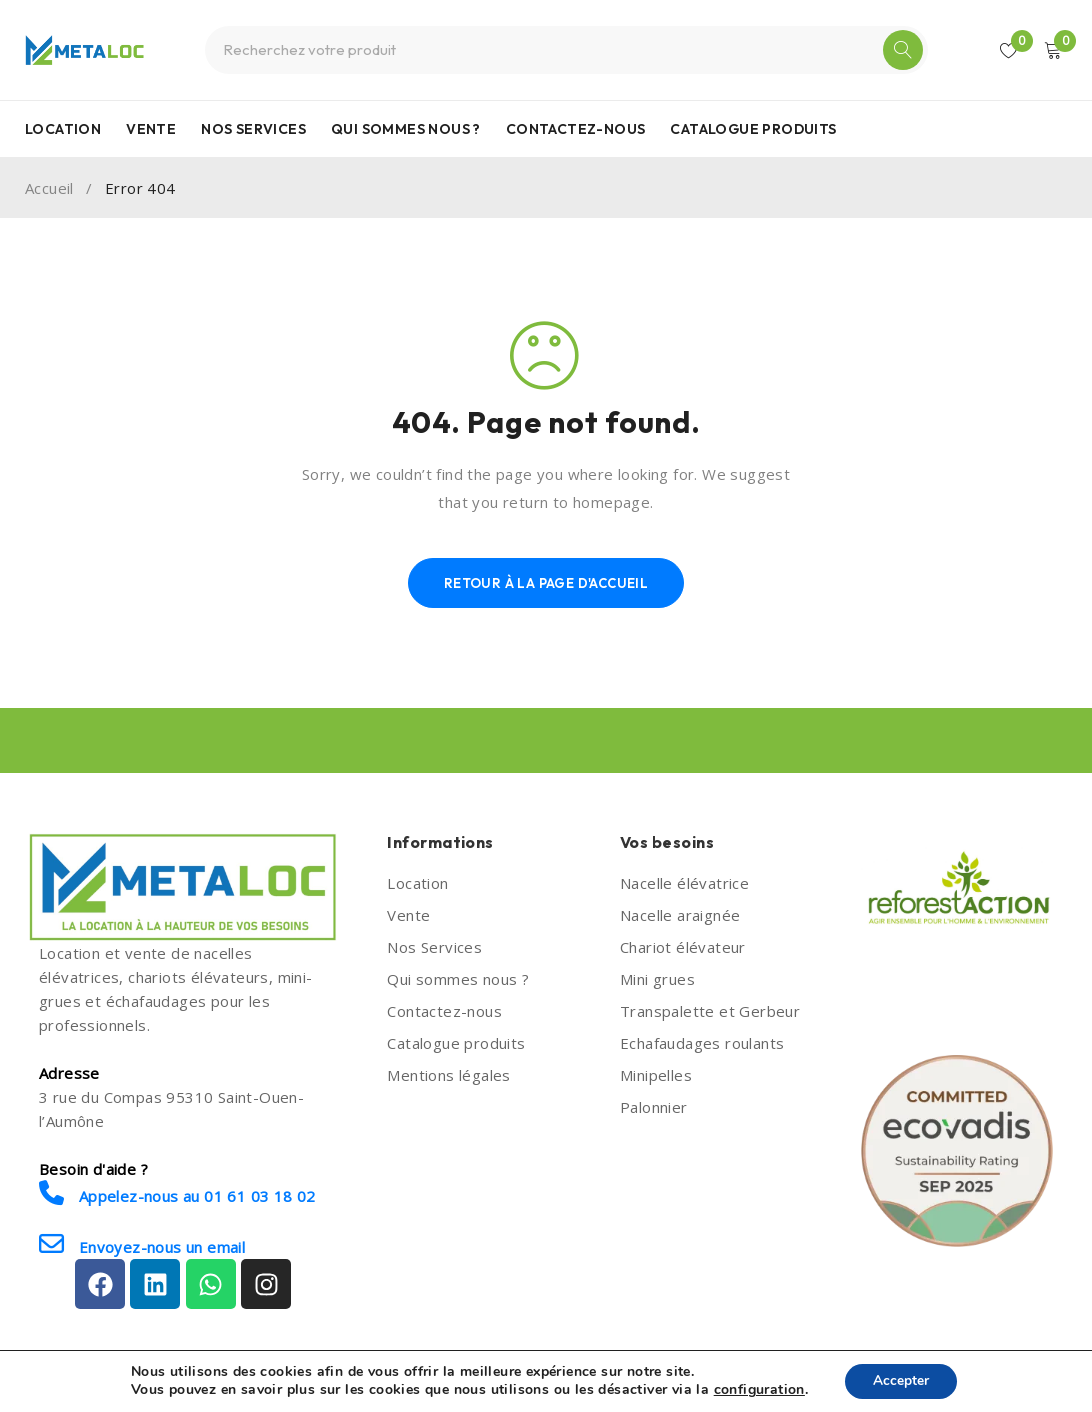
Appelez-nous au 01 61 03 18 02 (177, 1193)
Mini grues (657, 979)
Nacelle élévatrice (684, 883)
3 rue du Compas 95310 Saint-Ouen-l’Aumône (171, 1109)
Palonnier (654, 1107)
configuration (757, 1390)
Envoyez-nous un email (142, 1244)
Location (417, 883)
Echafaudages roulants (702, 1043)
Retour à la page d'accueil (546, 583)
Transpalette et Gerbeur (710, 1011)
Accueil (49, 188)
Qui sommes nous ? (458, 979)
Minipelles (656, 1075)
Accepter (901, 1380)
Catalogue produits (456, 1043)
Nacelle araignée (680, 915)
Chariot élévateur (683, 947)
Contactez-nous (444, 1011)
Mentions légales (448, 1075)
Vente (408, 915)
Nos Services (434, 947)
